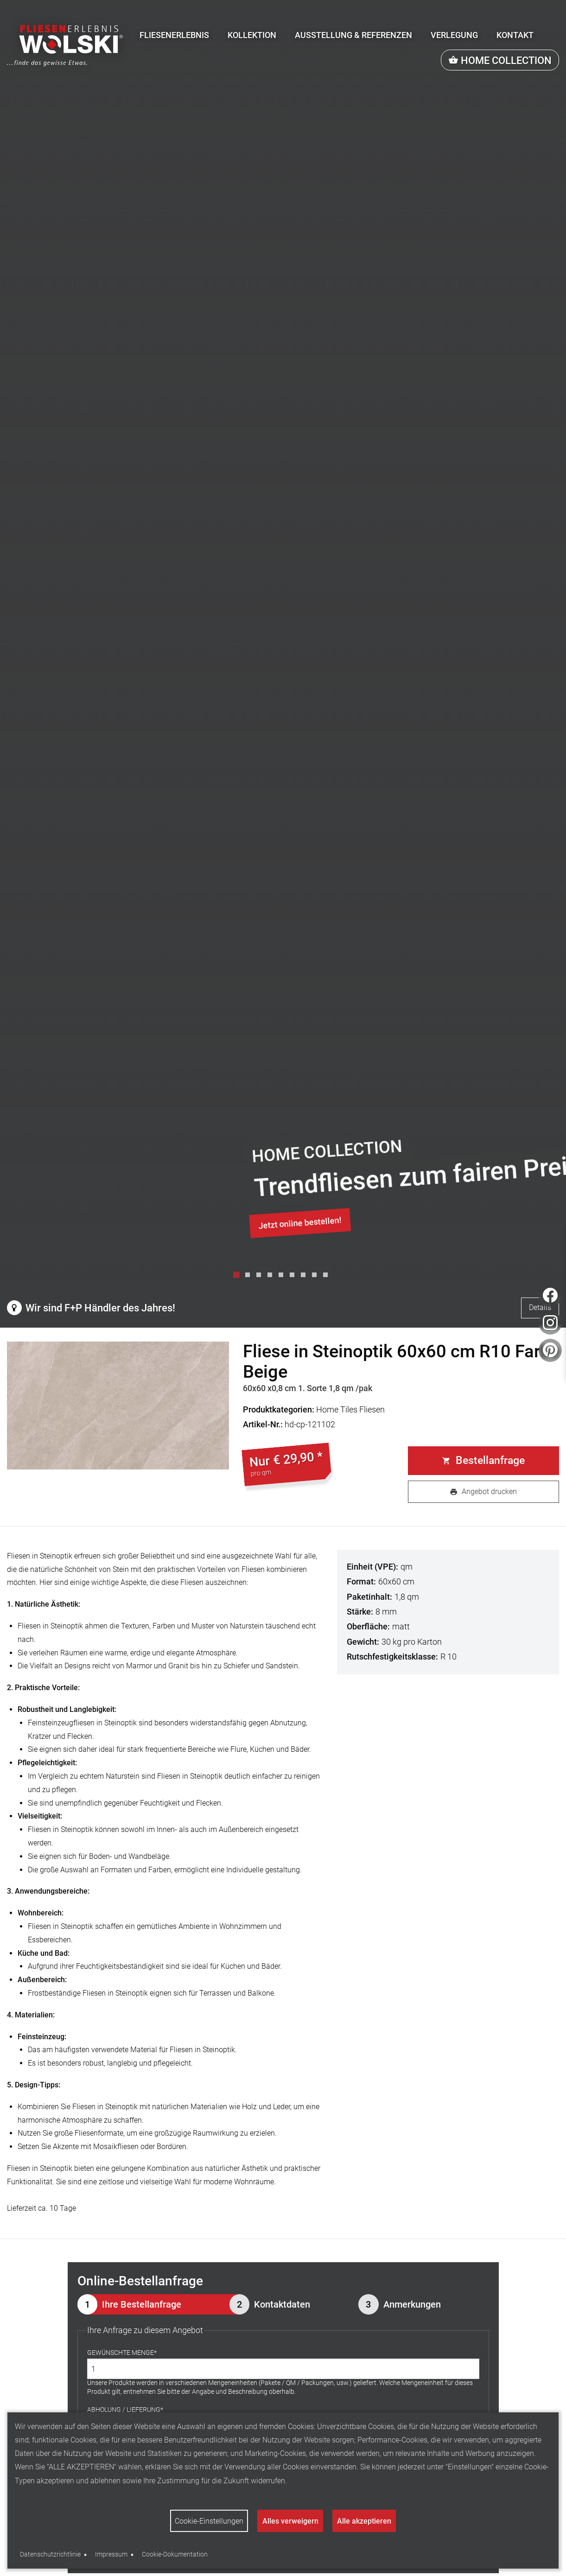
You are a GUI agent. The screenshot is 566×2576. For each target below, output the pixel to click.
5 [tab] (283, 1277)
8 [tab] (316, 1277)
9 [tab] (327, 1277)
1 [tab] (238, 1277)
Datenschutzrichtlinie (50, 2554)
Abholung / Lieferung (123, 2409)
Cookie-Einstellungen (209, 2521)
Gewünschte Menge (120, 2352)
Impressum (111, 2554)
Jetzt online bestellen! (300, 1222)
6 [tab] (294, 1277)
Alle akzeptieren (364, 2521)
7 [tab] (305, 1277)
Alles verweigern (290, 2521)
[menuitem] (174, 35)
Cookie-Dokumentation (175, 2554)
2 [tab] (249, 1277)
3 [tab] (261, 1277)
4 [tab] (272, 1277)
